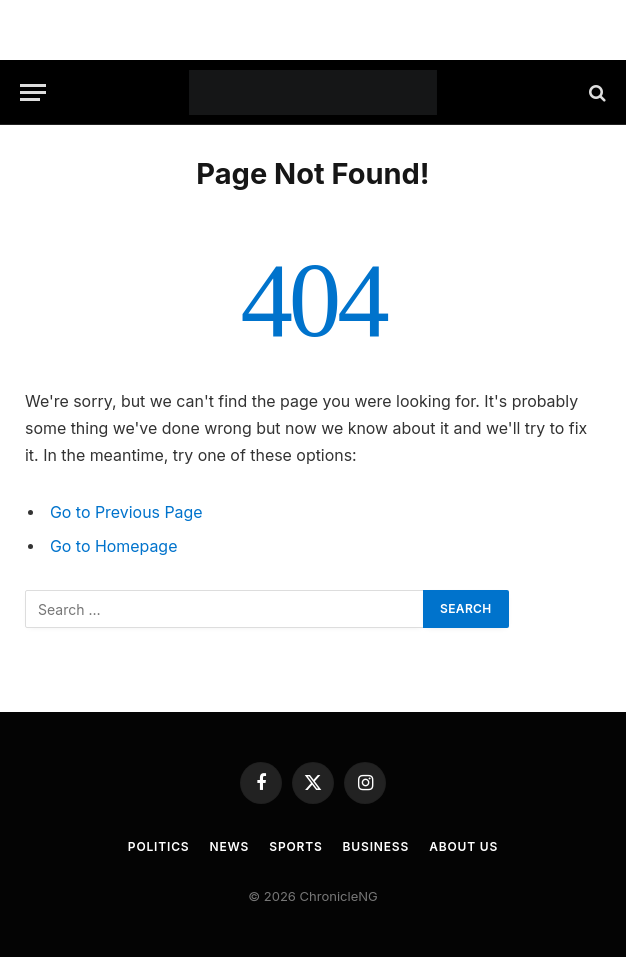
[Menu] (33, 92)
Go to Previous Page (126, 512)
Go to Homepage (113, 546)
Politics (159, 846)
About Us (463, 846)
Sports (295, 846)
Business (376, 846)
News (230, 846)
